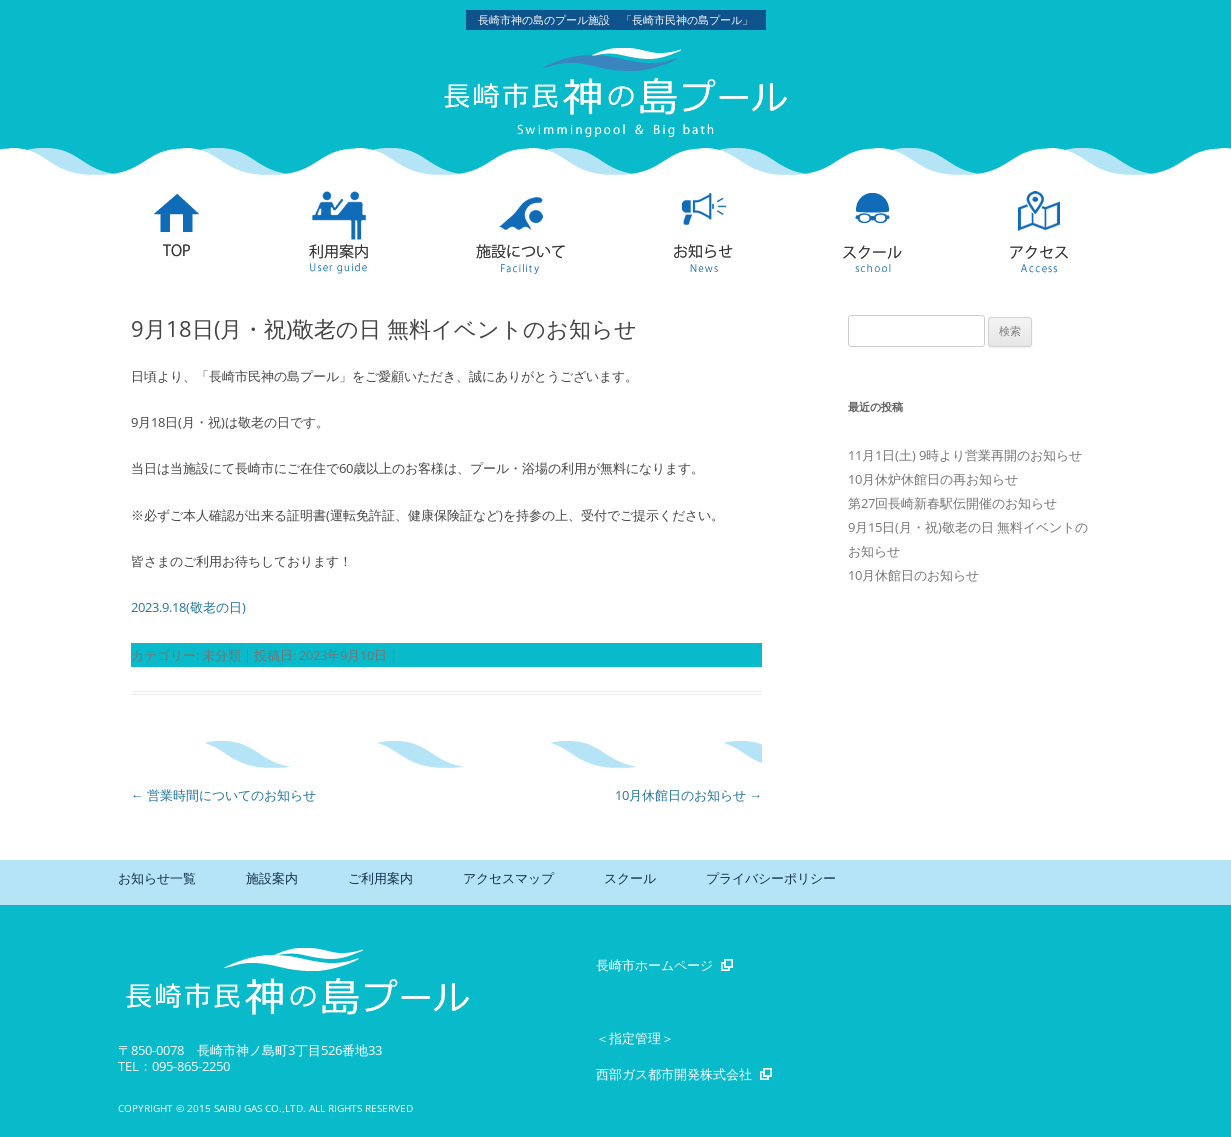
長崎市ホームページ (654, 965)
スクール (630, 878)
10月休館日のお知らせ (688, 795)
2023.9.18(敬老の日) (188, 607)
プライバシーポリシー (771, 878)
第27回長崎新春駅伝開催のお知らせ (952, 503)
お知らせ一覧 (157, 878)
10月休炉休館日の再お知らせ (933, 479)
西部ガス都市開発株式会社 (674, 1074)
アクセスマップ (508, 878)
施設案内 (272, 878)
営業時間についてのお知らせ (223, 795)
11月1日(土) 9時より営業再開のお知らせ (965, 455)
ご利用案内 (380, 878)
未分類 (221, 655)
